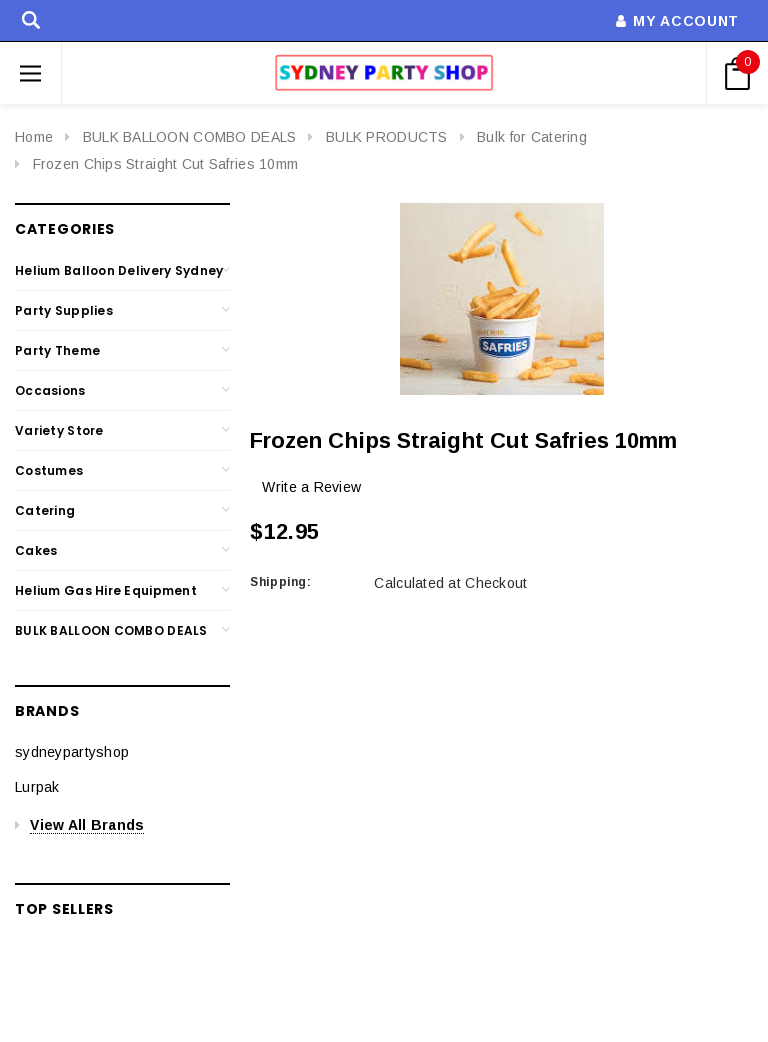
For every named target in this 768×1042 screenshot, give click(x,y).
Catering (45, 510)
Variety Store (59, 430)
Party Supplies (64, 310)
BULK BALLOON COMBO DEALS (190, 137)
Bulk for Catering (532, 137)
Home (34, 137)
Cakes (36, 550)
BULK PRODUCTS (387, 137)
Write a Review (311, 487)
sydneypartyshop (72, 752)
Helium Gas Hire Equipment (106, 590)
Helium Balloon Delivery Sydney (119, 270)
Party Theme (57, 350)
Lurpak (37, 787)
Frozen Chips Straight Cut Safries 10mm (166, 164)
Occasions (50, 390)
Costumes (49, 470)
